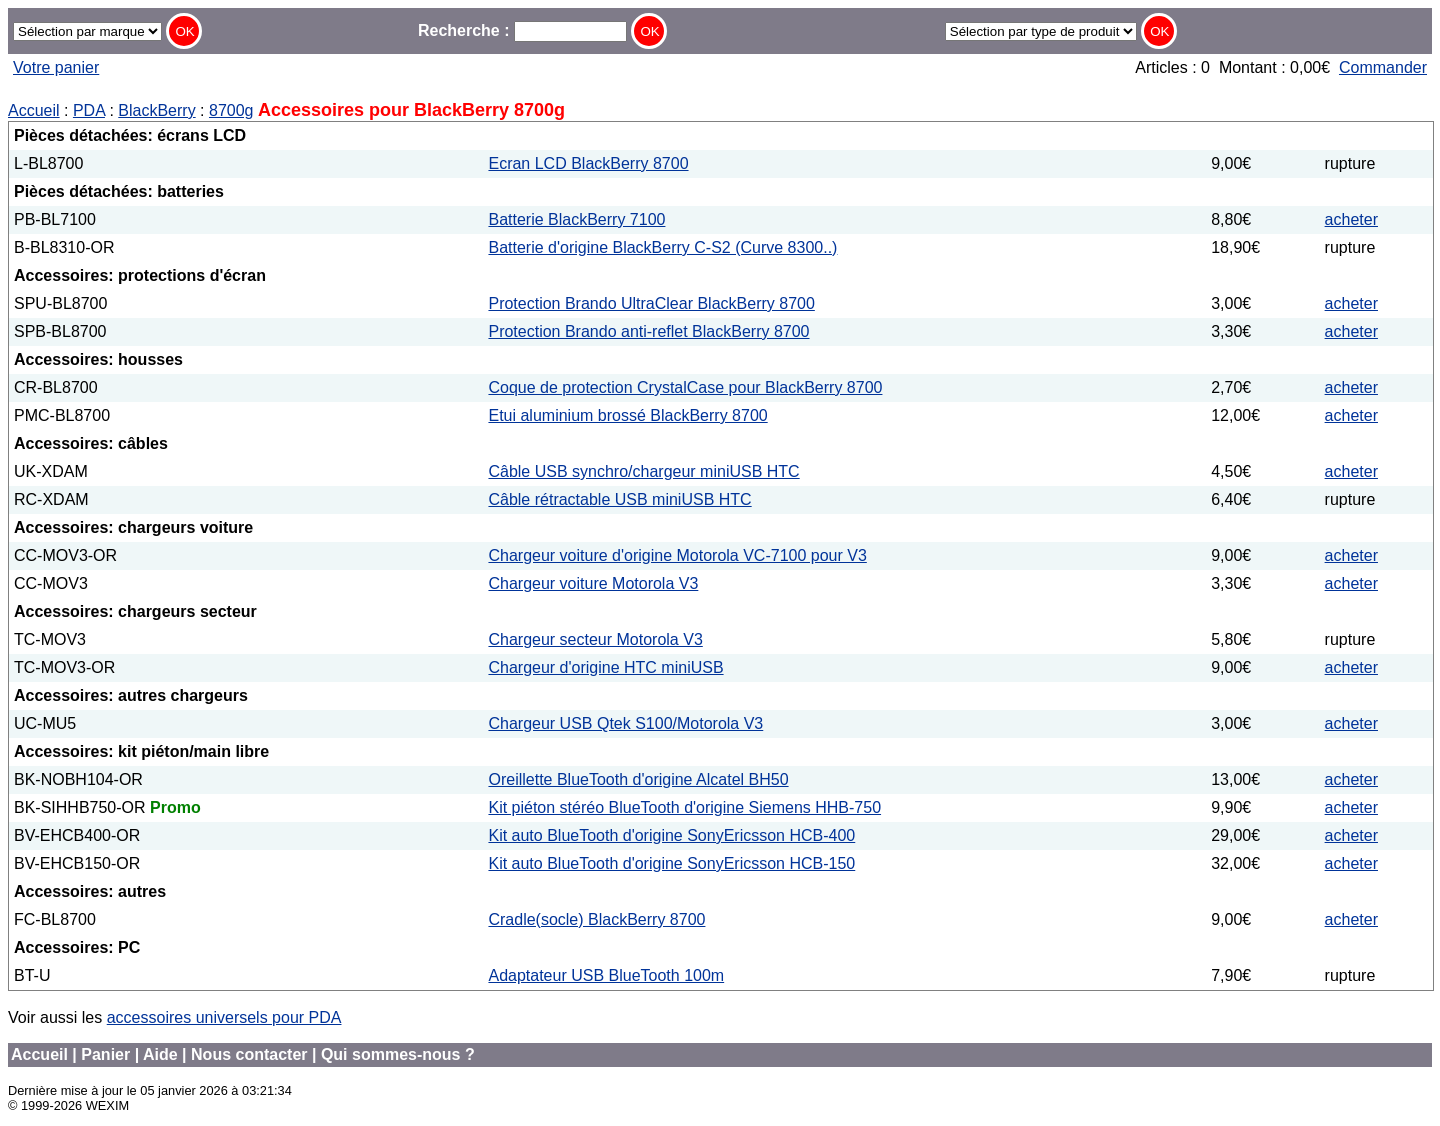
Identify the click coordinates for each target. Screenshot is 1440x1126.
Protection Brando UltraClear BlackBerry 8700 (651, 303)
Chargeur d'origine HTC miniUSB (605, 667)
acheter (1351, 219)
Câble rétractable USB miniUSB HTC (619, 499)
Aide (160, 1054)
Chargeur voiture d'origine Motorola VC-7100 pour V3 (677, 555)
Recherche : (522, 30)
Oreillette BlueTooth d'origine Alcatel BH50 (638, 779)
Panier (105, 1054)
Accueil (34, 110)
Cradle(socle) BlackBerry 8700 (596, 919)
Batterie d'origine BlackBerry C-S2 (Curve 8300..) (662, 247)
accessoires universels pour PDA (224, 1017)
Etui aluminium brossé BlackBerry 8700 (627, 415)
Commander (1383, 67)
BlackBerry (156, 110)
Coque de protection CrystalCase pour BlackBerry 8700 (685, 387)
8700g (231, 110)
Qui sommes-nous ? (398, 1054)
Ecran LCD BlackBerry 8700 (588, 163)
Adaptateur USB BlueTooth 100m (606, 975)
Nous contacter (249, 1054)
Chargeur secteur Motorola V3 (595, 639)
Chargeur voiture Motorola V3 (593, 583)
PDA (89, 110)
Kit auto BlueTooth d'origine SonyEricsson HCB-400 (671, 835)
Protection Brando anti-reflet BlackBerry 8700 (648, 331)
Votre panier (56, 67)
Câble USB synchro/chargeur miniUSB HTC (643, 471)
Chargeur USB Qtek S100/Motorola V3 (625, 723)
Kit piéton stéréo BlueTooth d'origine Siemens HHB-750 (684, 807)
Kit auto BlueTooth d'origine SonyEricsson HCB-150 (671, 863)
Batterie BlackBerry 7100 (576, 219)
